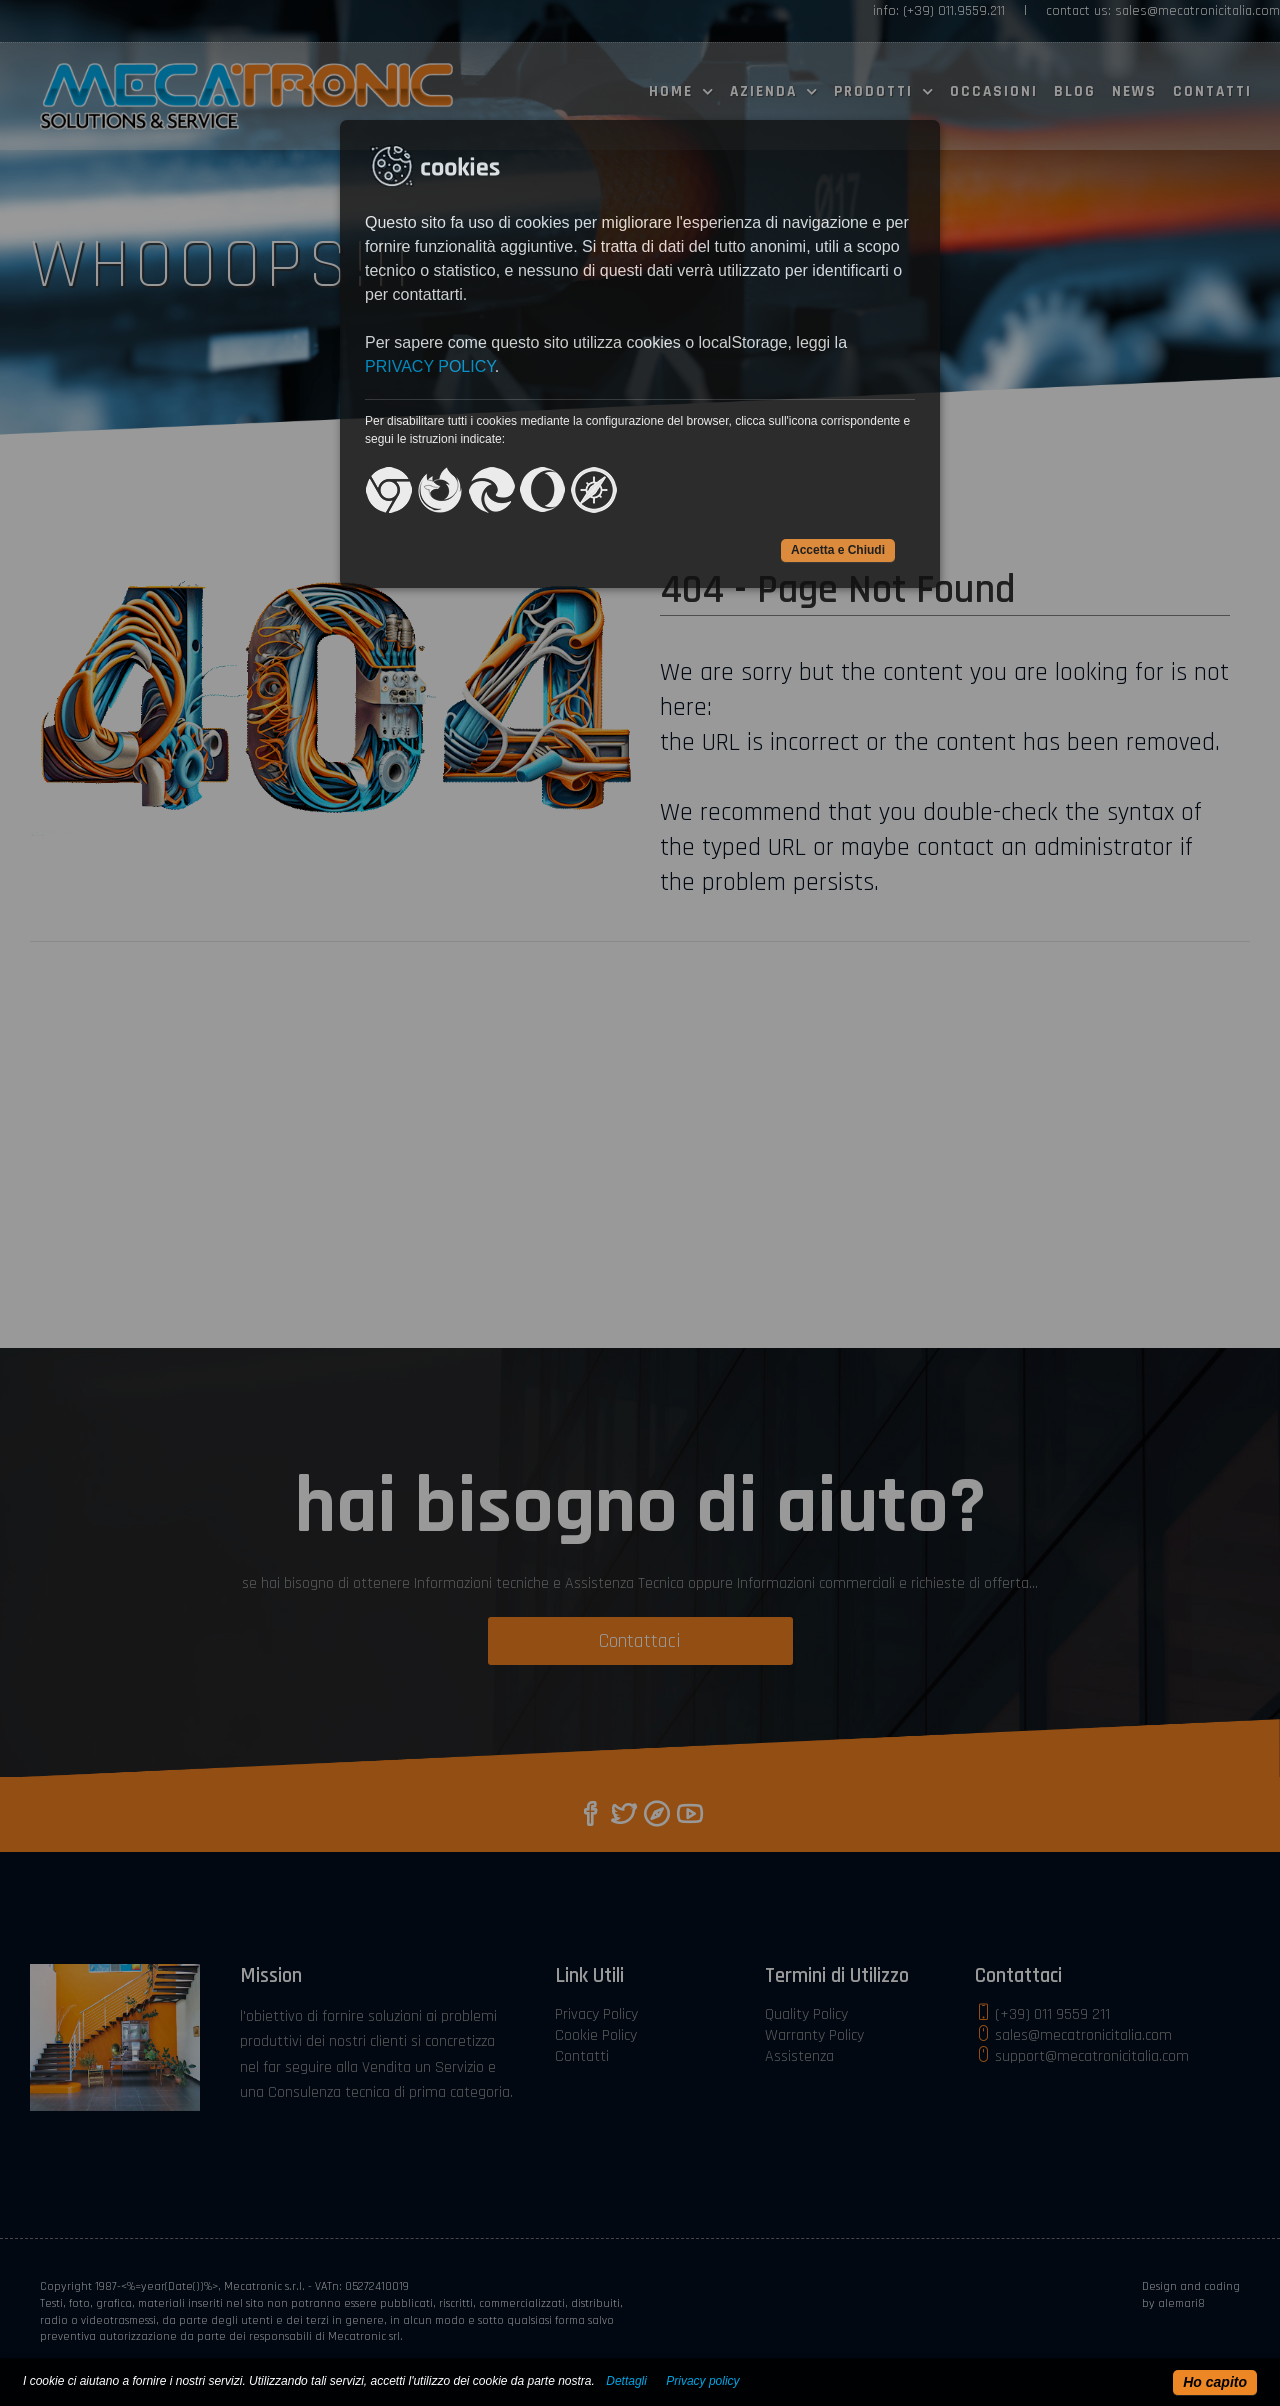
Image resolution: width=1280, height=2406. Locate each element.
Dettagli (626, 2381)
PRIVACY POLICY (430, 366)
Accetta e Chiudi (838, 550)
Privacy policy (702, 2381)
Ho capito (1215, 2382)
